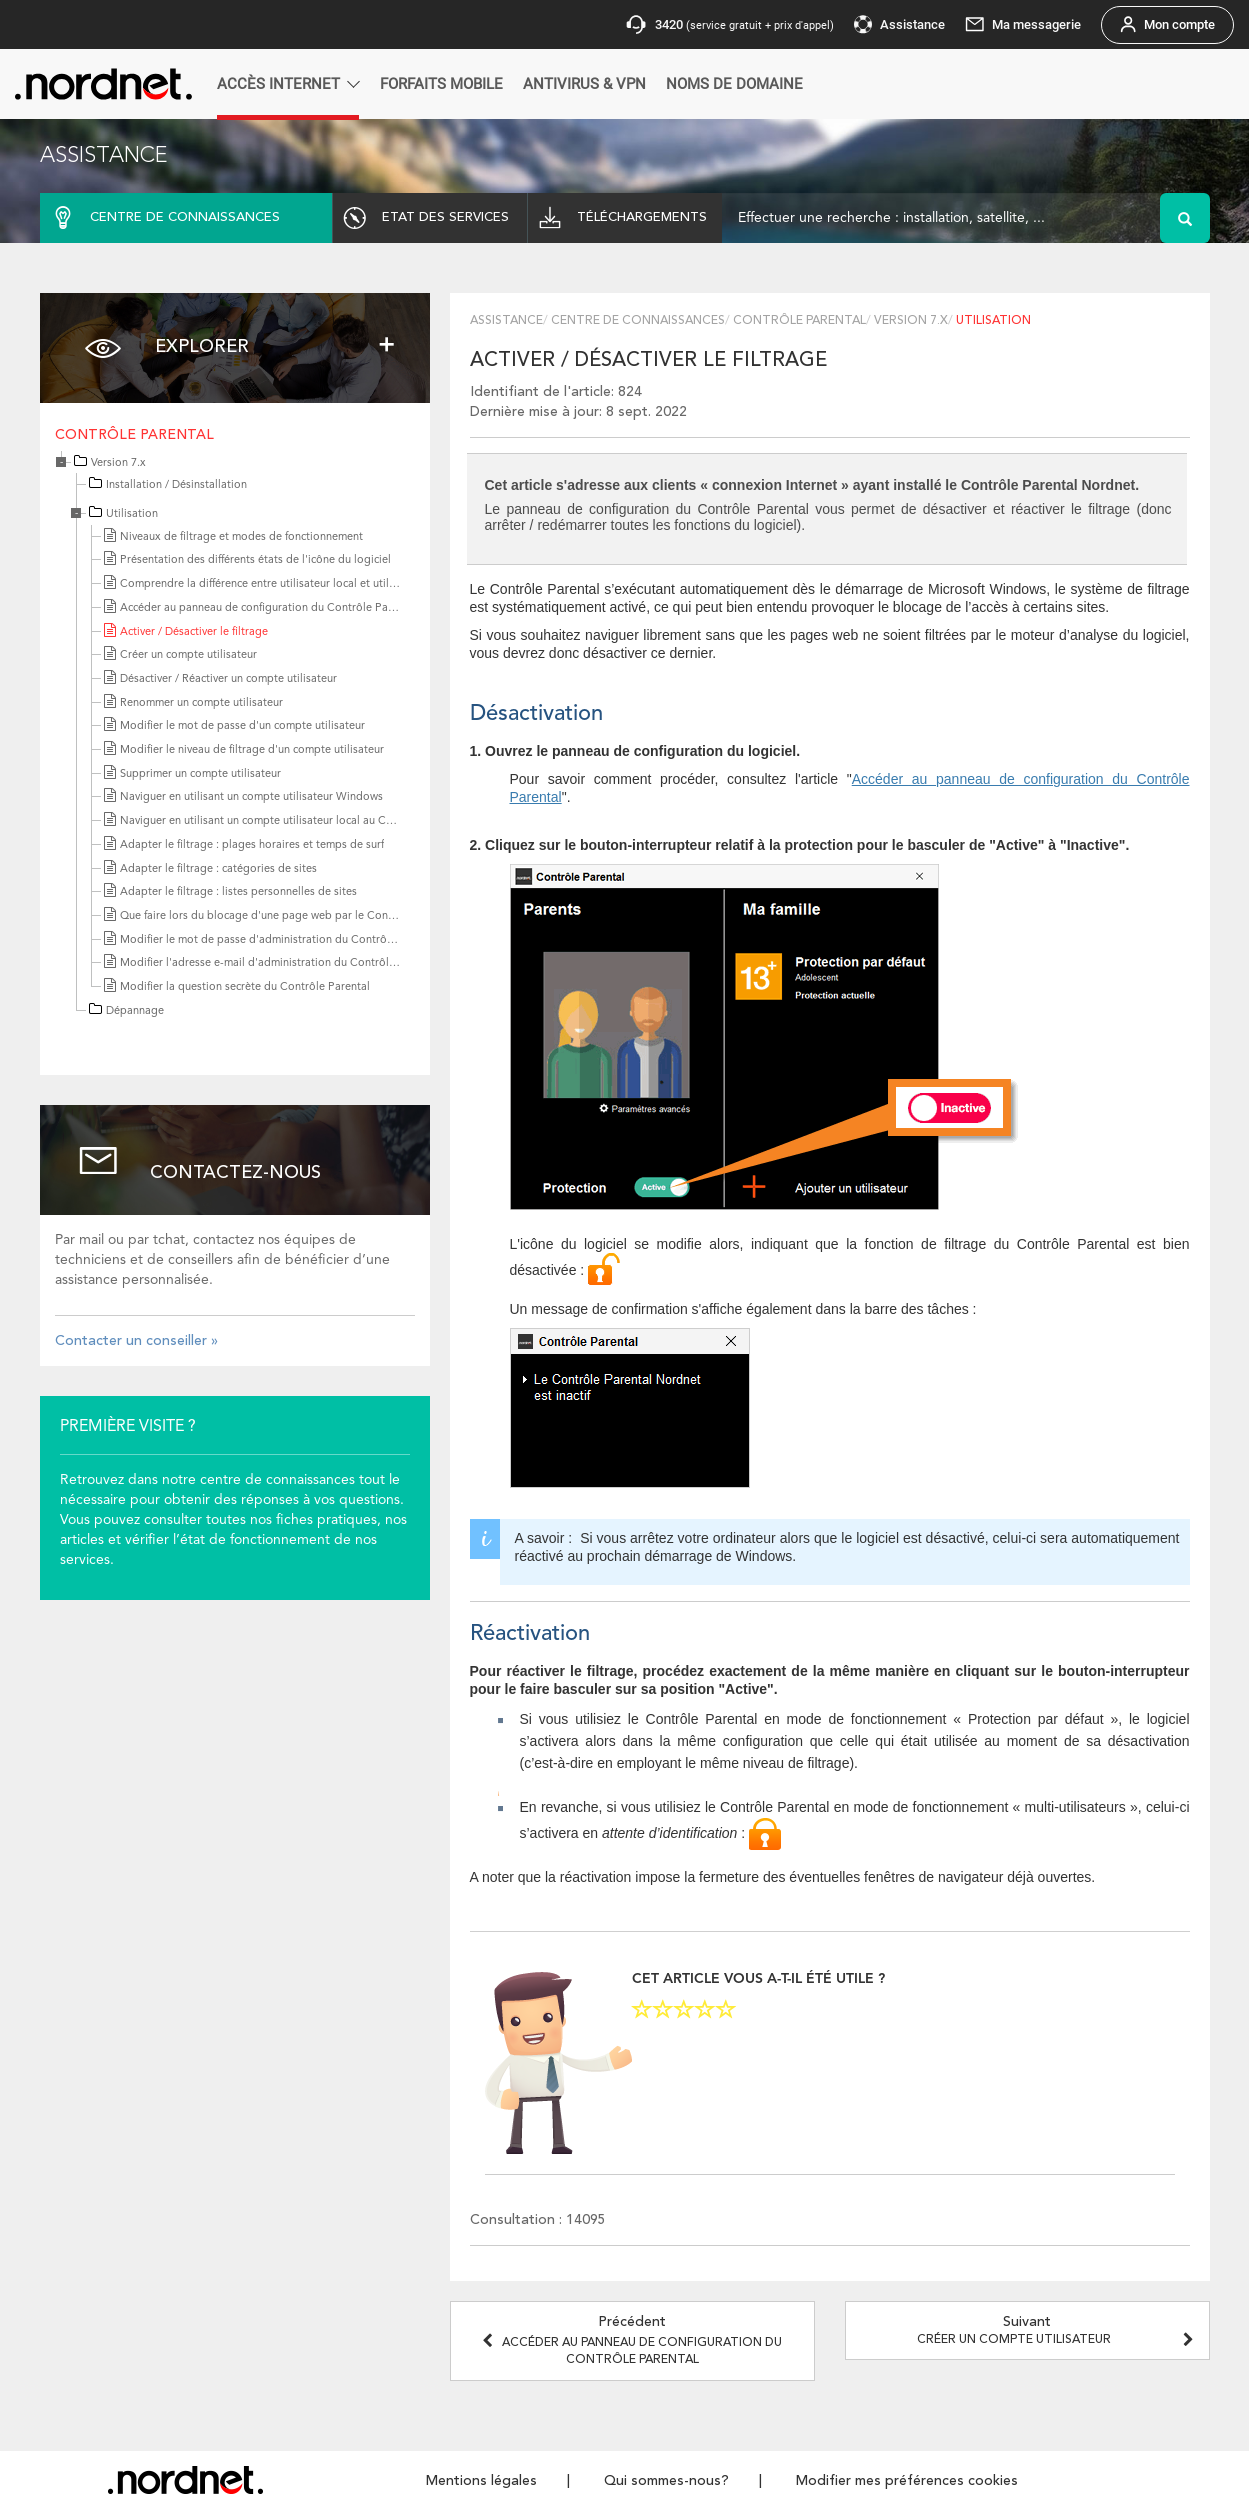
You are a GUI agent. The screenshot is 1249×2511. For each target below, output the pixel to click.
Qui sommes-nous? (666, 2481)
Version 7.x (118, 463)
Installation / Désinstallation (176, 485)
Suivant (1057, 2331)
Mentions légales (481, 2481)
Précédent (632, 2340)
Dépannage (135, 1011)
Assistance (506, 321)
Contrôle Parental (134, 435)
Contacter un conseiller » (136, 1341)
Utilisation (132, 514)
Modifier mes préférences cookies (907, 2481)
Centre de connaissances (638, 321)
